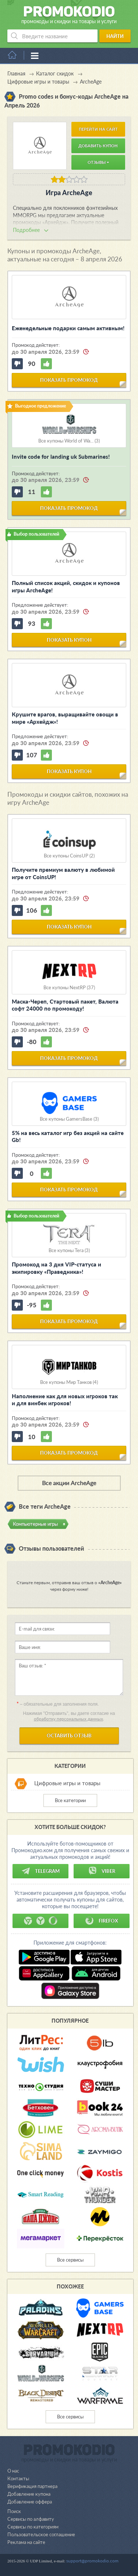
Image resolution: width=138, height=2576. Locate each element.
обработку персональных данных (68, 1719)
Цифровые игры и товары (67, 1783)
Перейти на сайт (98, 129)
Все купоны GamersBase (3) (69, 1119)
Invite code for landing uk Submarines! (61, 456)
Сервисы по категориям (33, 2527)
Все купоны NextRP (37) (69, 987)
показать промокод (69, 380)
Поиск (14, 2511)
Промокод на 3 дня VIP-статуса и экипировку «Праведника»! (56, 1268)
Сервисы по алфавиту (30, 2519)
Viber (101, 1871)
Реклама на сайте (26, 2542)
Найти (115, 36)
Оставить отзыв (69, 1735)
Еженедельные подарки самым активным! (68, 328)
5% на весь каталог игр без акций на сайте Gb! (68, 1136)
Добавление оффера (29, 2502)
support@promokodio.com (92, 2560)
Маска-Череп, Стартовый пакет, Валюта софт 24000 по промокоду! (65, 1005)
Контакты (18, 2478)
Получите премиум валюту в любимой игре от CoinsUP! (63, 873)
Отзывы (98, 162)
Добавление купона (28, 2494)
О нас (13, 2471)
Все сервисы (70, 2260)
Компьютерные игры (35, 1524)
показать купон (69, 640)
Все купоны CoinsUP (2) (69, 856)
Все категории (70, 1800)
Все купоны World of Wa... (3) (69, 441)
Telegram (40, 1871)
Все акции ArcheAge (69, 1482)
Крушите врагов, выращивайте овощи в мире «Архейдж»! (65, 718)
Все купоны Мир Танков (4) (69, 1382)
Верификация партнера (32, 2486)
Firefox (101, 1921)
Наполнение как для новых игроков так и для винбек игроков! (65, 1400)
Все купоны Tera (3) (69, 1250)
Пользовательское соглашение (41, 2534)
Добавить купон (98, 145)
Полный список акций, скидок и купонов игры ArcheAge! (66, 586)
